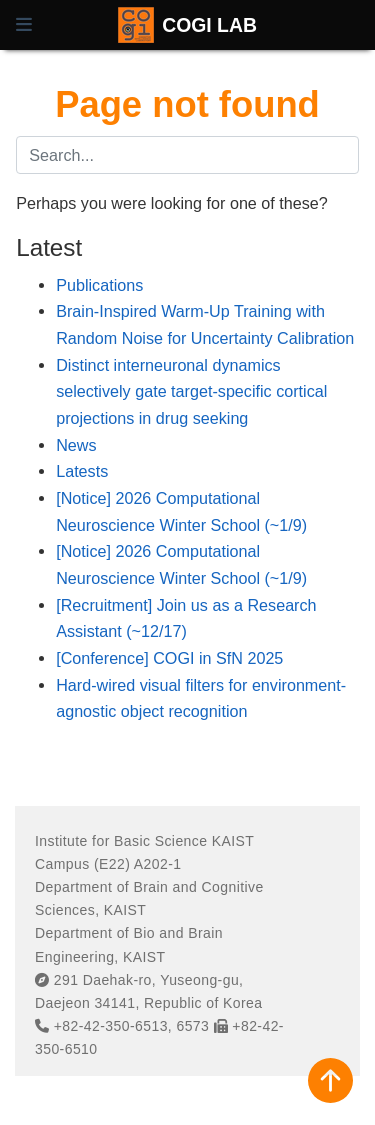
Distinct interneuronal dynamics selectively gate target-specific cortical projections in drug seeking (191, 391)
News (76, 445)
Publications (99, 285)
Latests (82, 471)
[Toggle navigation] (24, 25)
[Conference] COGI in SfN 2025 (169, 658)
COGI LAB (209, 25)
